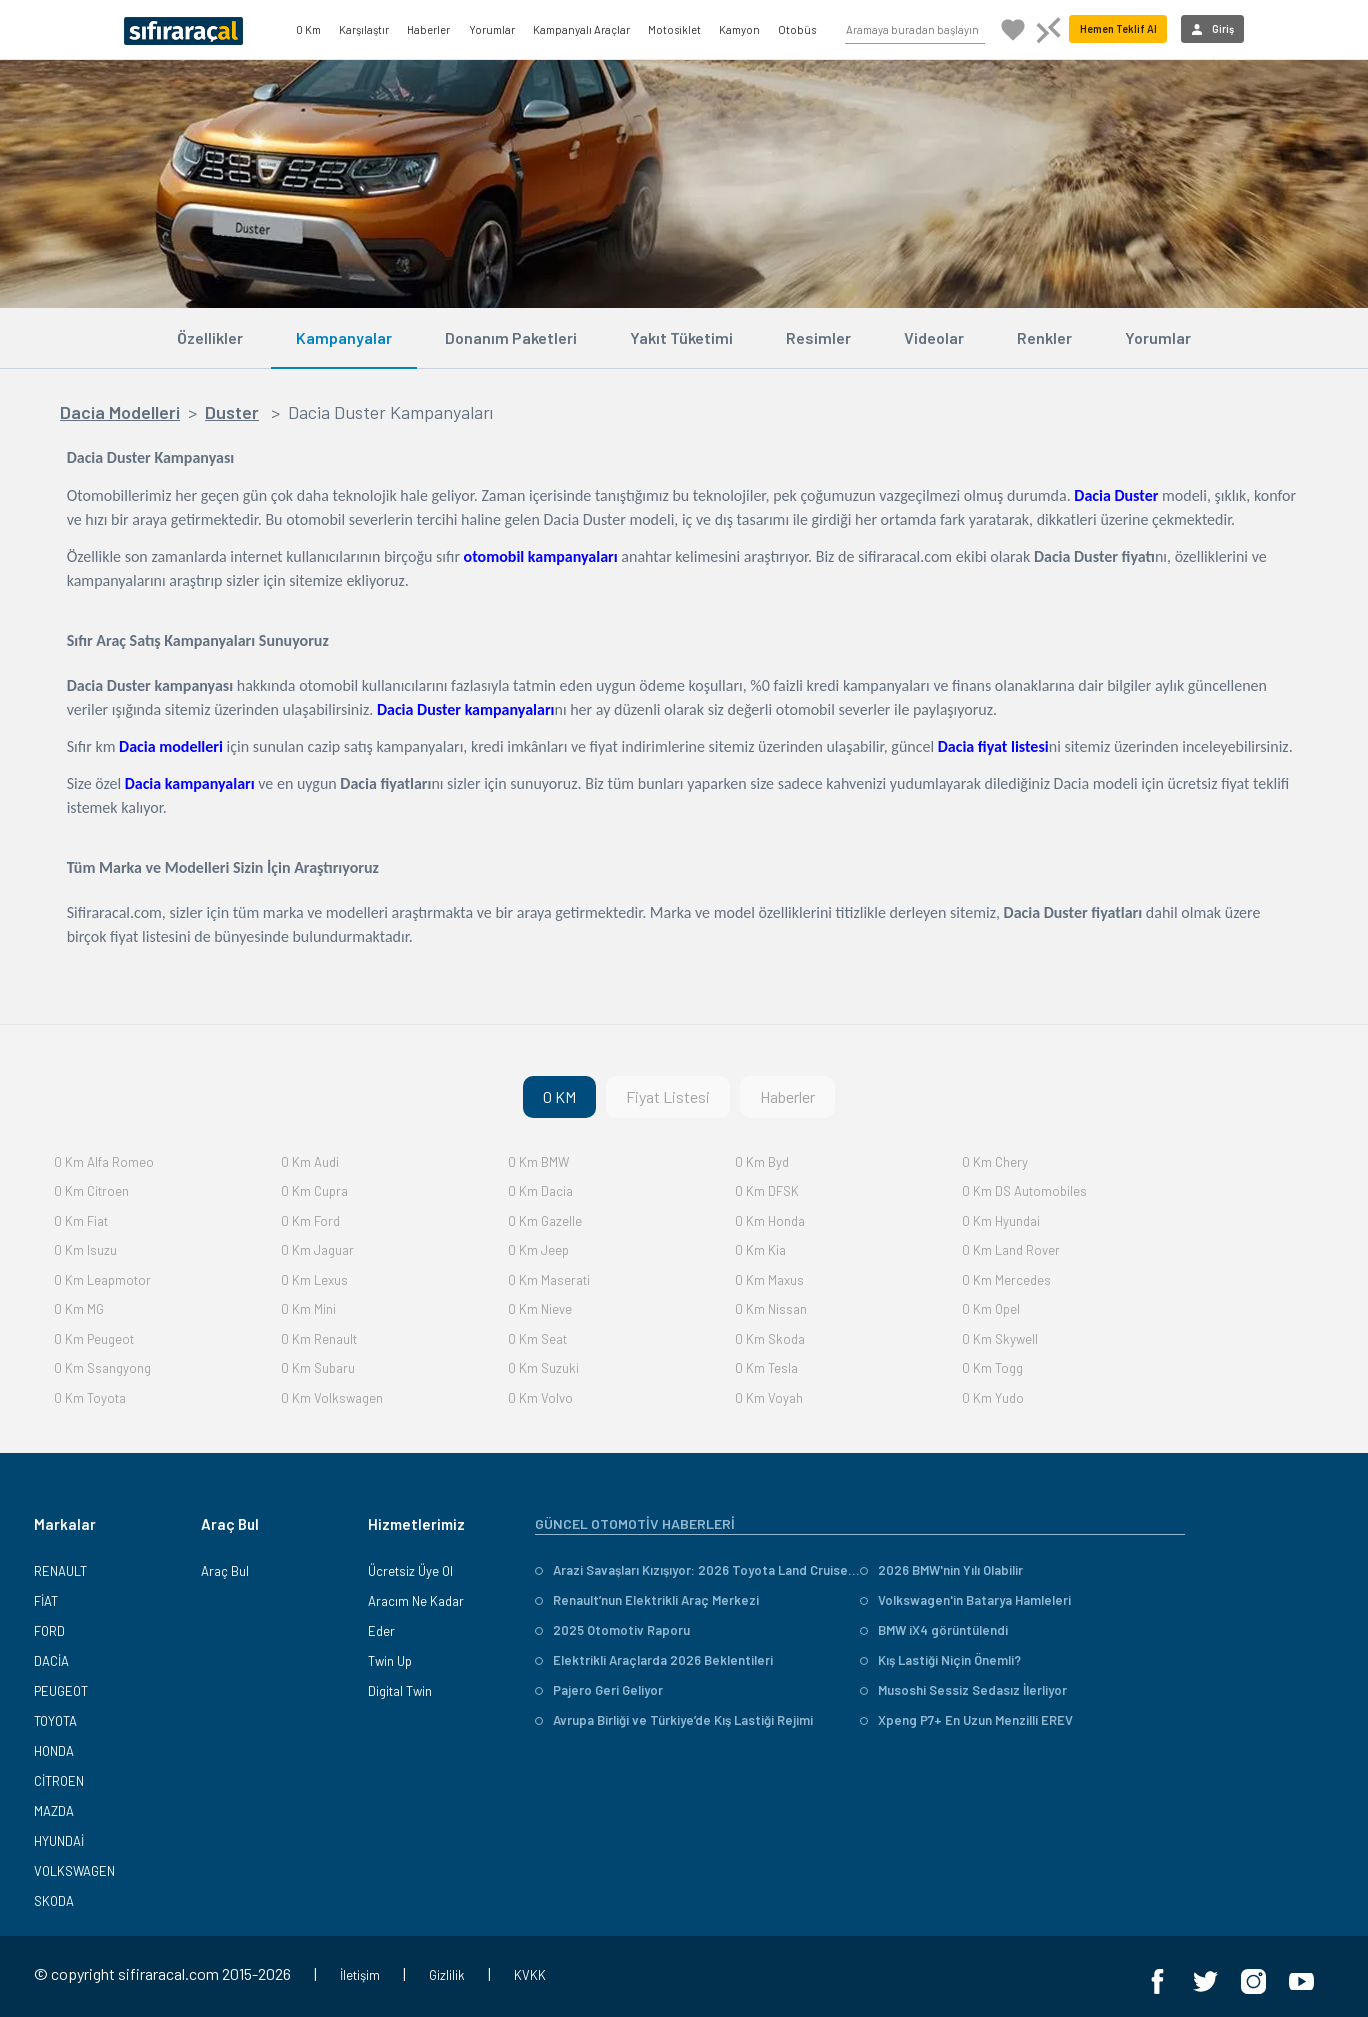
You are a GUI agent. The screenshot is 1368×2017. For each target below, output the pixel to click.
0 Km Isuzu (85, 1250)
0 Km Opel (991, 1309)
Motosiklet (674, 29)
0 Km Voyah (769, 1398)
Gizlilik (447, 1975)
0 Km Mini (308, 1309)
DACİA (51, 1661)
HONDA (54, 1751)
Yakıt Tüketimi (681, 337)
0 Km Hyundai (1001, 1221)
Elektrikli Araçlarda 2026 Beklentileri (654, 1660)
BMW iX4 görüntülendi (934, 1630)
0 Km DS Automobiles (1024, 1191)
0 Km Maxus (769, 1280)
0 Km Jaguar (317, 1250)
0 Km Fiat (81, 1221)
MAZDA (54, 1811)
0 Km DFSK (767, 1191)
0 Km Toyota (90, 1398)
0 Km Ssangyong (102, 1368)
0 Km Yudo (993, 1398)
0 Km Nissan (771, 1309)
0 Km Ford (310, 1221)
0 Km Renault (319, 1339)
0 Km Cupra (314, 1191)
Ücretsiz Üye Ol (410, 1571)
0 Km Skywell (1000, 1339)
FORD (49, 1631)
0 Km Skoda (770, 1339)
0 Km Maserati (549, 1280)
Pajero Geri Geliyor (599, 1690)
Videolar (934, 337)
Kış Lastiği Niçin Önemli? (940, 1660)
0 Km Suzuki (543, 1368)
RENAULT (60, 1571)
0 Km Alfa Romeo (104, 1162)
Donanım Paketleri (511, 337)
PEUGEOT (61, 1691)
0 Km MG (79, 1309)
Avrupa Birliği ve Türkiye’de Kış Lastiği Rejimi (674, 1720)
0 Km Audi (310, 1162)
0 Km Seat (537, 1339)
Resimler (818, 337)
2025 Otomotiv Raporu (612, 1630)
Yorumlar (492, 29)
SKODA (54, 1901)
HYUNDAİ (59, 1841)
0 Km (308, 29)
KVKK (530, 1975)
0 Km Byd (762, 1162)
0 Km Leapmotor (102, 1280)
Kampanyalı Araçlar (581, 29)
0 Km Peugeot (94, 1339)
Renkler (1044, 337)
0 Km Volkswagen (332, 1398)
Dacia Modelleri (120, 412)
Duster (232, 412)
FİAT (46, 1601)
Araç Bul (225, 1571)
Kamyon (739, 29)
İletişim (360, 1975)
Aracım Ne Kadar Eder (416, 1616)
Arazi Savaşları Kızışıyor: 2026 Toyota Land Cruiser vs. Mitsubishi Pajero (697, 1570)
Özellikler (210, 337)
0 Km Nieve (540, 1309)
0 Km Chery (995, 1162)
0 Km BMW (538, 1162)
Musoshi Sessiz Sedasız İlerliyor (963, 1690)
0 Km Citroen (91, 1191)
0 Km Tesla (766, 1368)
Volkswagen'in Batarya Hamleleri (965, 1600)
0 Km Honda (770, 1221)
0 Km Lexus (314, 1280)
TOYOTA (55, 1721)
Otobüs (797, 29)
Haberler (428, 29)
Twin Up (390, 1661)
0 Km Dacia (540, 1191)
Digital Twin (400, 1691)
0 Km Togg (992, 1368)
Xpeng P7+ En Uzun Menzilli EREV (966, 1720)
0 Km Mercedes (1006, 1280)
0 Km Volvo (540, 1398)
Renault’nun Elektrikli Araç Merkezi (647, 1600)
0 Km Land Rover (1011, 1250)
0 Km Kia (760, 1250)
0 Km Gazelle (545, 1221)
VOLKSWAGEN (74, 1871)
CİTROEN (59, 1781)
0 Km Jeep (538, 1250)
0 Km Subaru (318, 1368)
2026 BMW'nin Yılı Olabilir (941, 1570)
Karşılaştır (364, 29)
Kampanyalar (344, 337)
